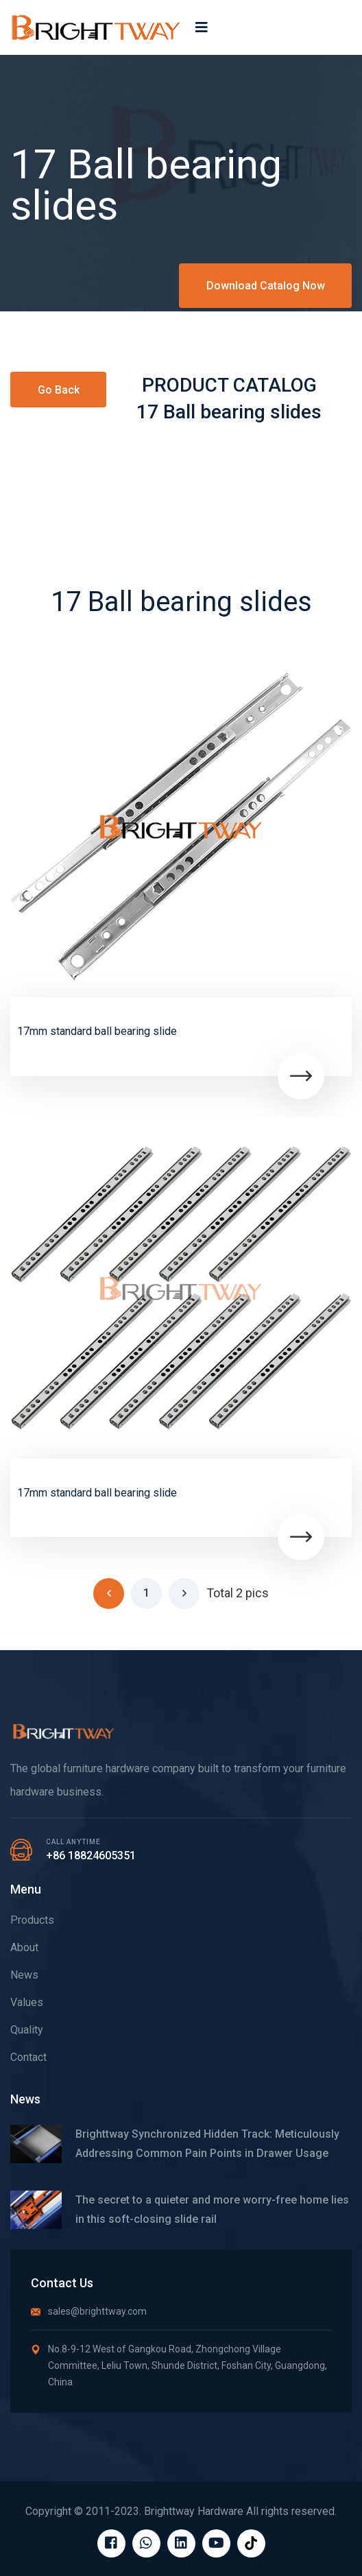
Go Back (59, 389)
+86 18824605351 (91, 1855)
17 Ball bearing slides (229, 412)
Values (26, 2002)
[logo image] (96, 27)
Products (32, 1920)
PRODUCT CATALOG (229, 385)
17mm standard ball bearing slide (97, 1031)
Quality (26, 2029)
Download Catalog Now (265, 285)
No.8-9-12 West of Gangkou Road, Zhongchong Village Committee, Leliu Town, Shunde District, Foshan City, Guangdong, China (179, 2365)
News (24, 1974)
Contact (28, 2057)
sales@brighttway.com (89, 2311)
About (24, 1947)
